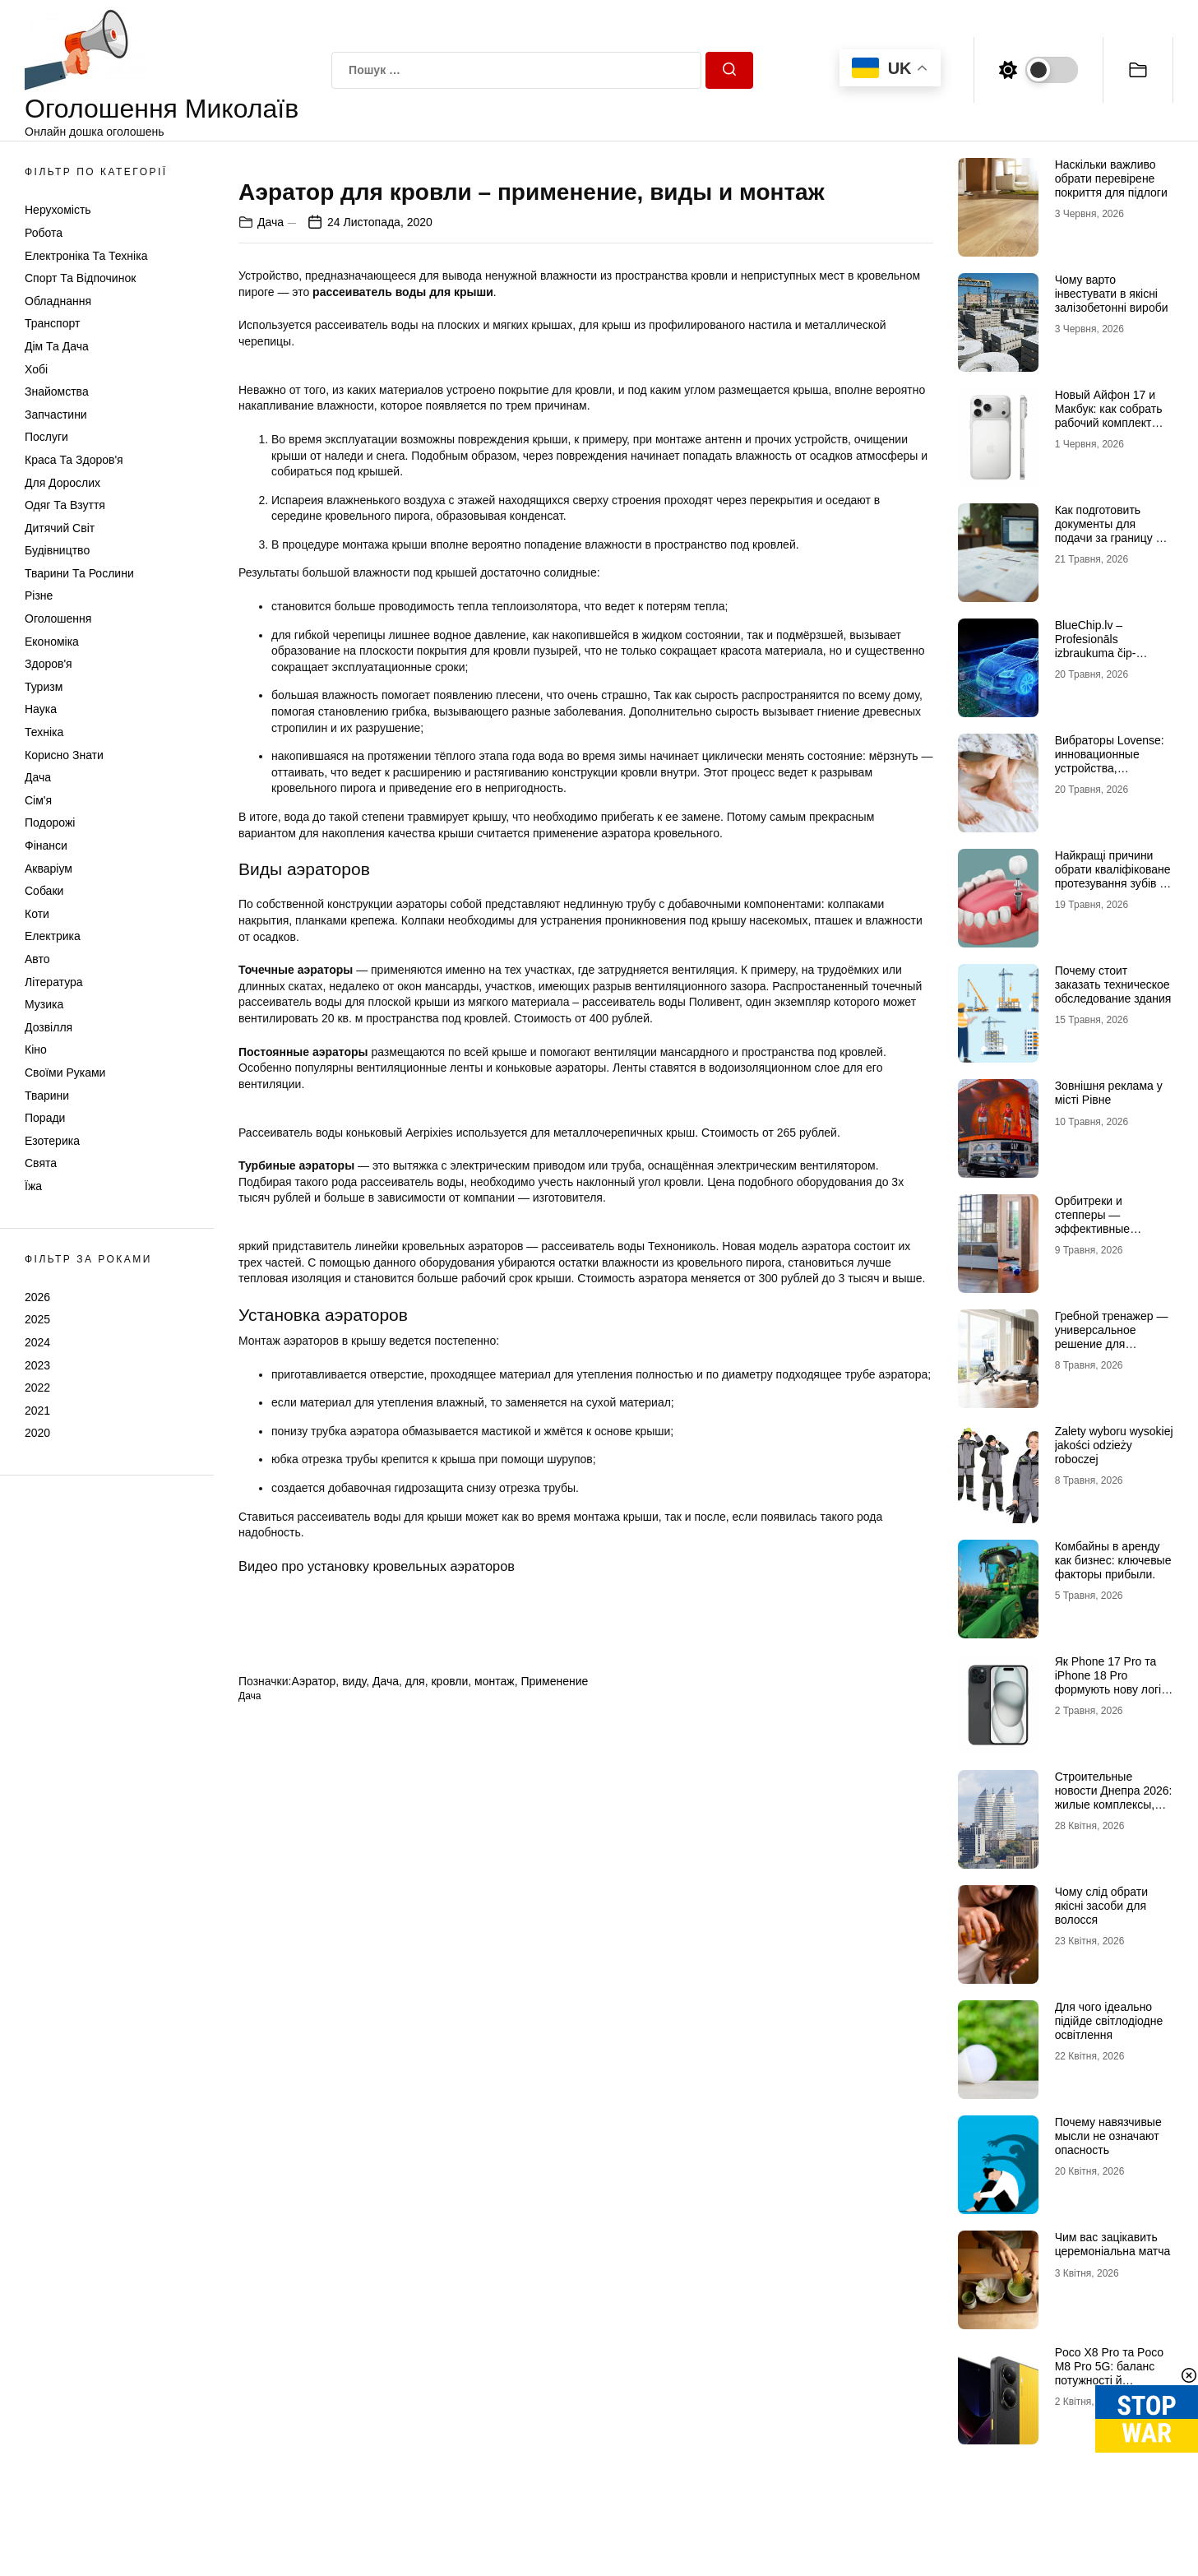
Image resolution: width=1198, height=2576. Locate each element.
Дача (38, 777)
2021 (37, 1410)
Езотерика (52, 1140)
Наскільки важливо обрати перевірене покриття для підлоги (1111, 178)
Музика (44, 1004)
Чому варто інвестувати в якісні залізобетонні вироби (1111, 293)
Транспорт (52, 323)
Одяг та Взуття (65, 505)
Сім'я (38, 800)
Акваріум (48, 868)
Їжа (33, 1186)
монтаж (494, 2202)
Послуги (46, 436)
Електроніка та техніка (86, 255)
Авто (37, 959)
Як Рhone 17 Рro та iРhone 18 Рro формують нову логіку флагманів (1114, 1682)
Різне (39, 595)
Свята (41, 1163)
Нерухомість (58, 209)
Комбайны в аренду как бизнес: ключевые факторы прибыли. (1113, 1560)
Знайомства (57, 391)
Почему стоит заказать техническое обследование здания (1113, 984)
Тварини (47, 1095)
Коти (37, 913)
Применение (554, 2202)
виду (354, 2202)
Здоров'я (48, 663)
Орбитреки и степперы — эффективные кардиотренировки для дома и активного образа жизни (1113, 1235)
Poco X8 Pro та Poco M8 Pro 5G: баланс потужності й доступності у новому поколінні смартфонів (1112, 2380)
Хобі (36, 369)
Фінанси (46, 845)
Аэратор (313, 2202)
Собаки (44, 890)
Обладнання (58, 301)
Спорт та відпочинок (80, 278)
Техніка (44, 732)
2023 (37, 1365)
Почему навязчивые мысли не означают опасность (1108, 2136)
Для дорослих (62, 482)
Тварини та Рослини (79, 573)
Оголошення (58, 618)
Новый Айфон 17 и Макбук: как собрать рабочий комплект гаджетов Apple (1109, 415)
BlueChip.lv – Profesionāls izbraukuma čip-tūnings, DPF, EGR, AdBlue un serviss (1104, 653)
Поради (45, 1117)
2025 (37, 1319)
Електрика (53, 936)
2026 (37, 1297)
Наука (41, 709)
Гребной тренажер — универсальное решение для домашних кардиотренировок (1111, 1343)
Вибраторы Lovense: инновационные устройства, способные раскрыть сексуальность (1110, 768)
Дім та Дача (57, 346)
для (415, 2202)
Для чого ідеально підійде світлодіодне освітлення (1109, 2020)
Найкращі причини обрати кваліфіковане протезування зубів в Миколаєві (1113, 876)
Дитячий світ (60, 528)
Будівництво (57, 550)
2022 (37, 1387)
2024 (37, 1342)
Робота (43, 232)
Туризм (43, 686)
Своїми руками (65, 1072)
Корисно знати (64, 755)
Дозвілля (48, 1027)
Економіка (52, 641)
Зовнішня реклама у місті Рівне (1109, 1092)
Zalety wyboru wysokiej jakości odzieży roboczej (1114, 1445)
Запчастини (56, 414)
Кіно (36, 1049)
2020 (37, 1432)
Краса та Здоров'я (74, 459)
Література (54, 982)
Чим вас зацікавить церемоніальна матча (1113, 2244)
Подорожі (50, 822)
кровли (449, 2202)
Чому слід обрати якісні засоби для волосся (1101, 1905)
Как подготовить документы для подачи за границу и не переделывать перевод (1109, 537)
